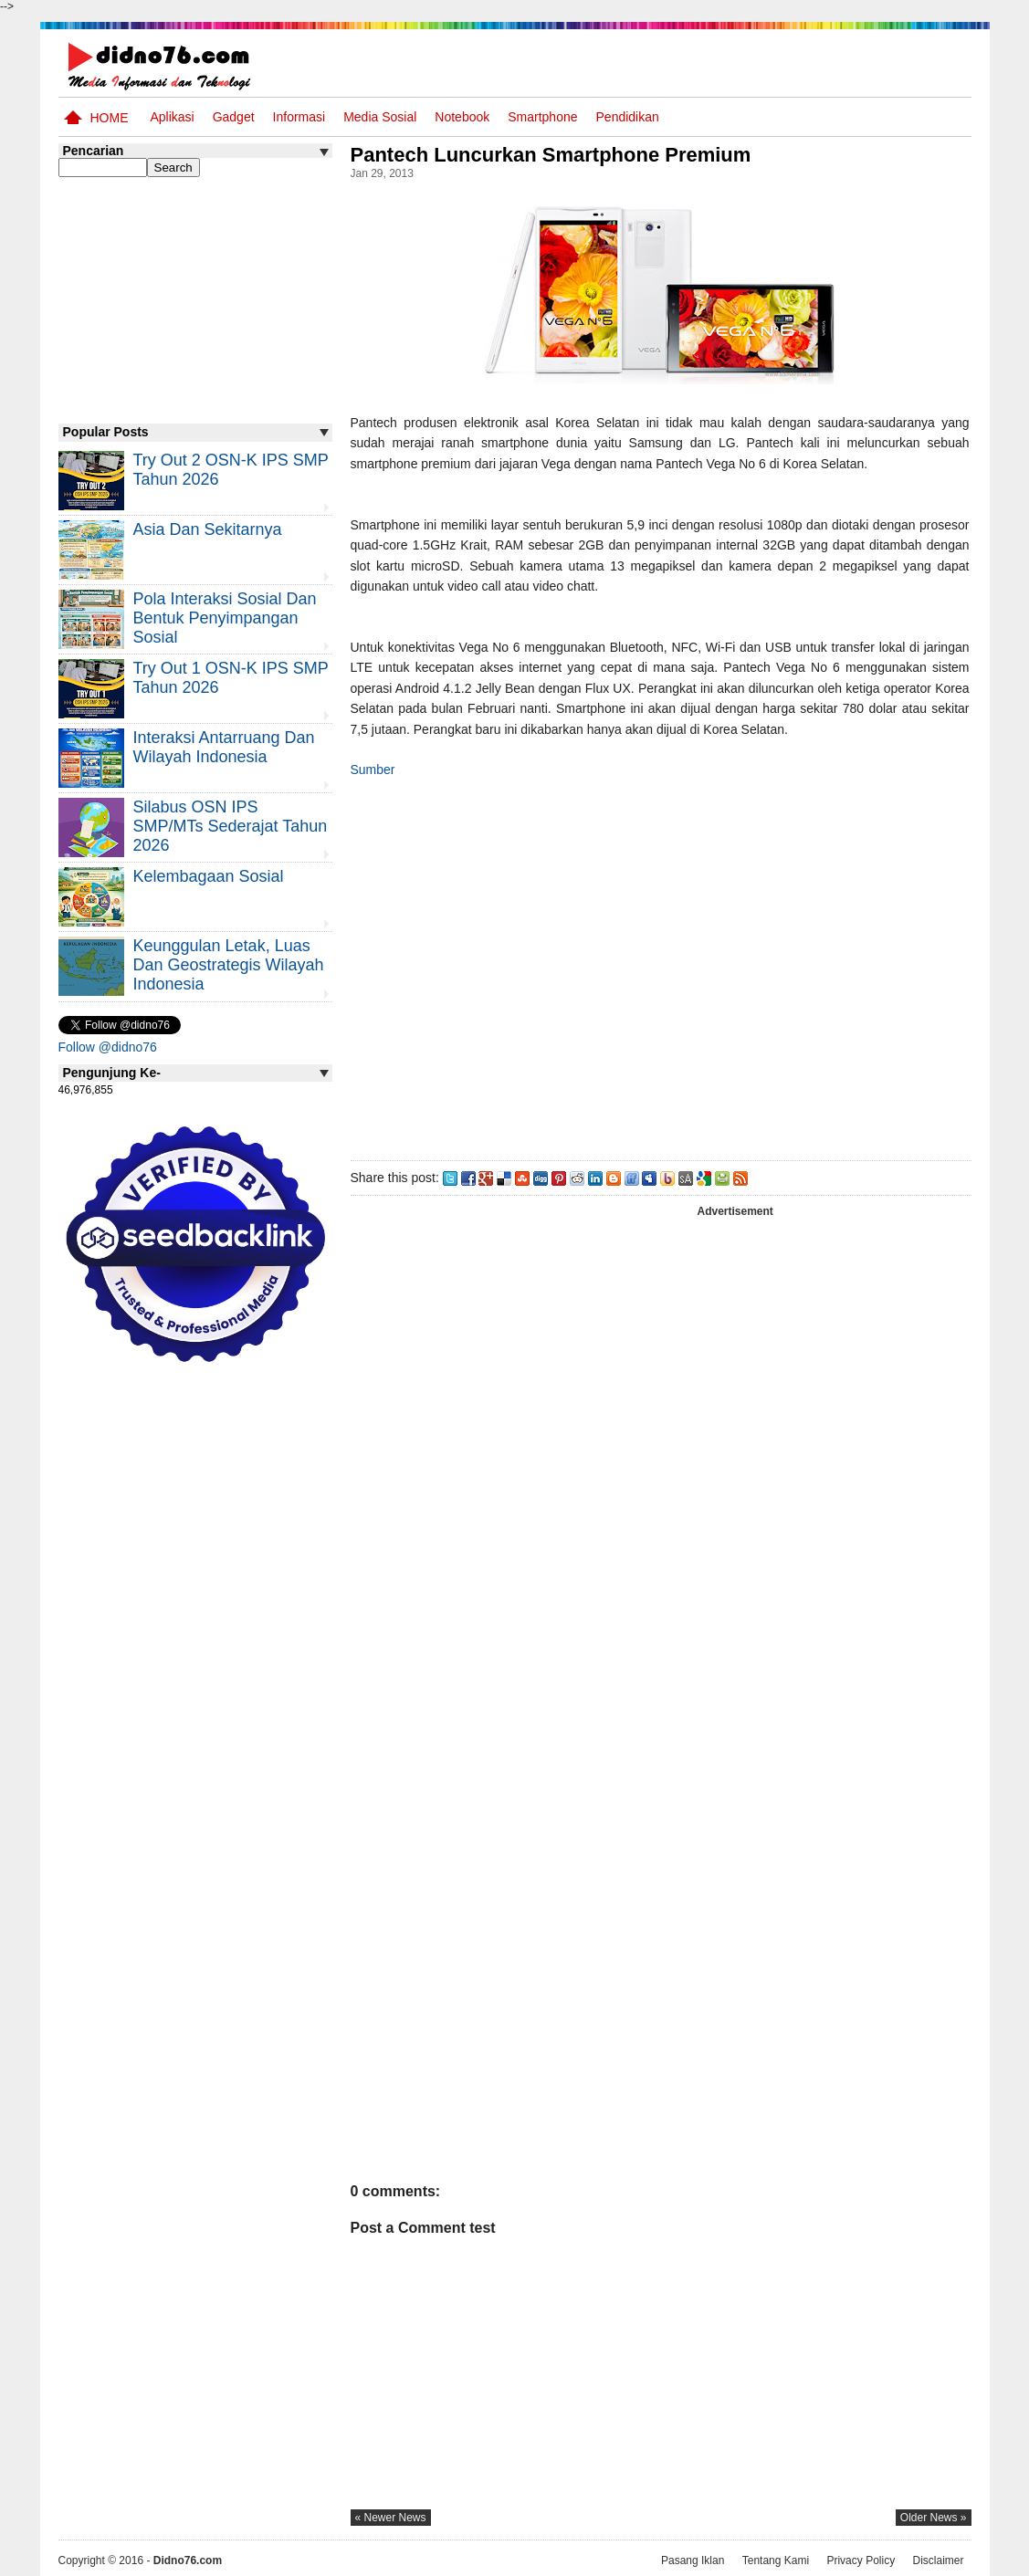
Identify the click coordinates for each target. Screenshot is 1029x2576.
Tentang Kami (775, 2560)
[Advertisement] (660, 965)
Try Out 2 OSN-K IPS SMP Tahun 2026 (231, 469)
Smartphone (542, 117)
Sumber (373, 769)
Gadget (234, 117)
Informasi (299, 117)
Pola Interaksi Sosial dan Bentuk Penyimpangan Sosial (225, 618)
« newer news (390, 2517)
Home (109, 117)
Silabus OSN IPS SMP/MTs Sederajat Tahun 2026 (230, 826)
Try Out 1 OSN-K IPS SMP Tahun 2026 (231, 677)
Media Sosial (379, 117)
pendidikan (627, 117)
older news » (933, 2517)
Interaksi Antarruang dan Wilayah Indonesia (224, 747)
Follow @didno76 (107, 1047)
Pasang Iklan (692, 2560)
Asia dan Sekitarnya (207, 529)
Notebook (462, 117)
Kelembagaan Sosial (208, 876)
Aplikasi (172, 117)
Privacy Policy (860, 2560)
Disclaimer (937, 2560)
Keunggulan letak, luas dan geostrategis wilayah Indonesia (228, 965)
